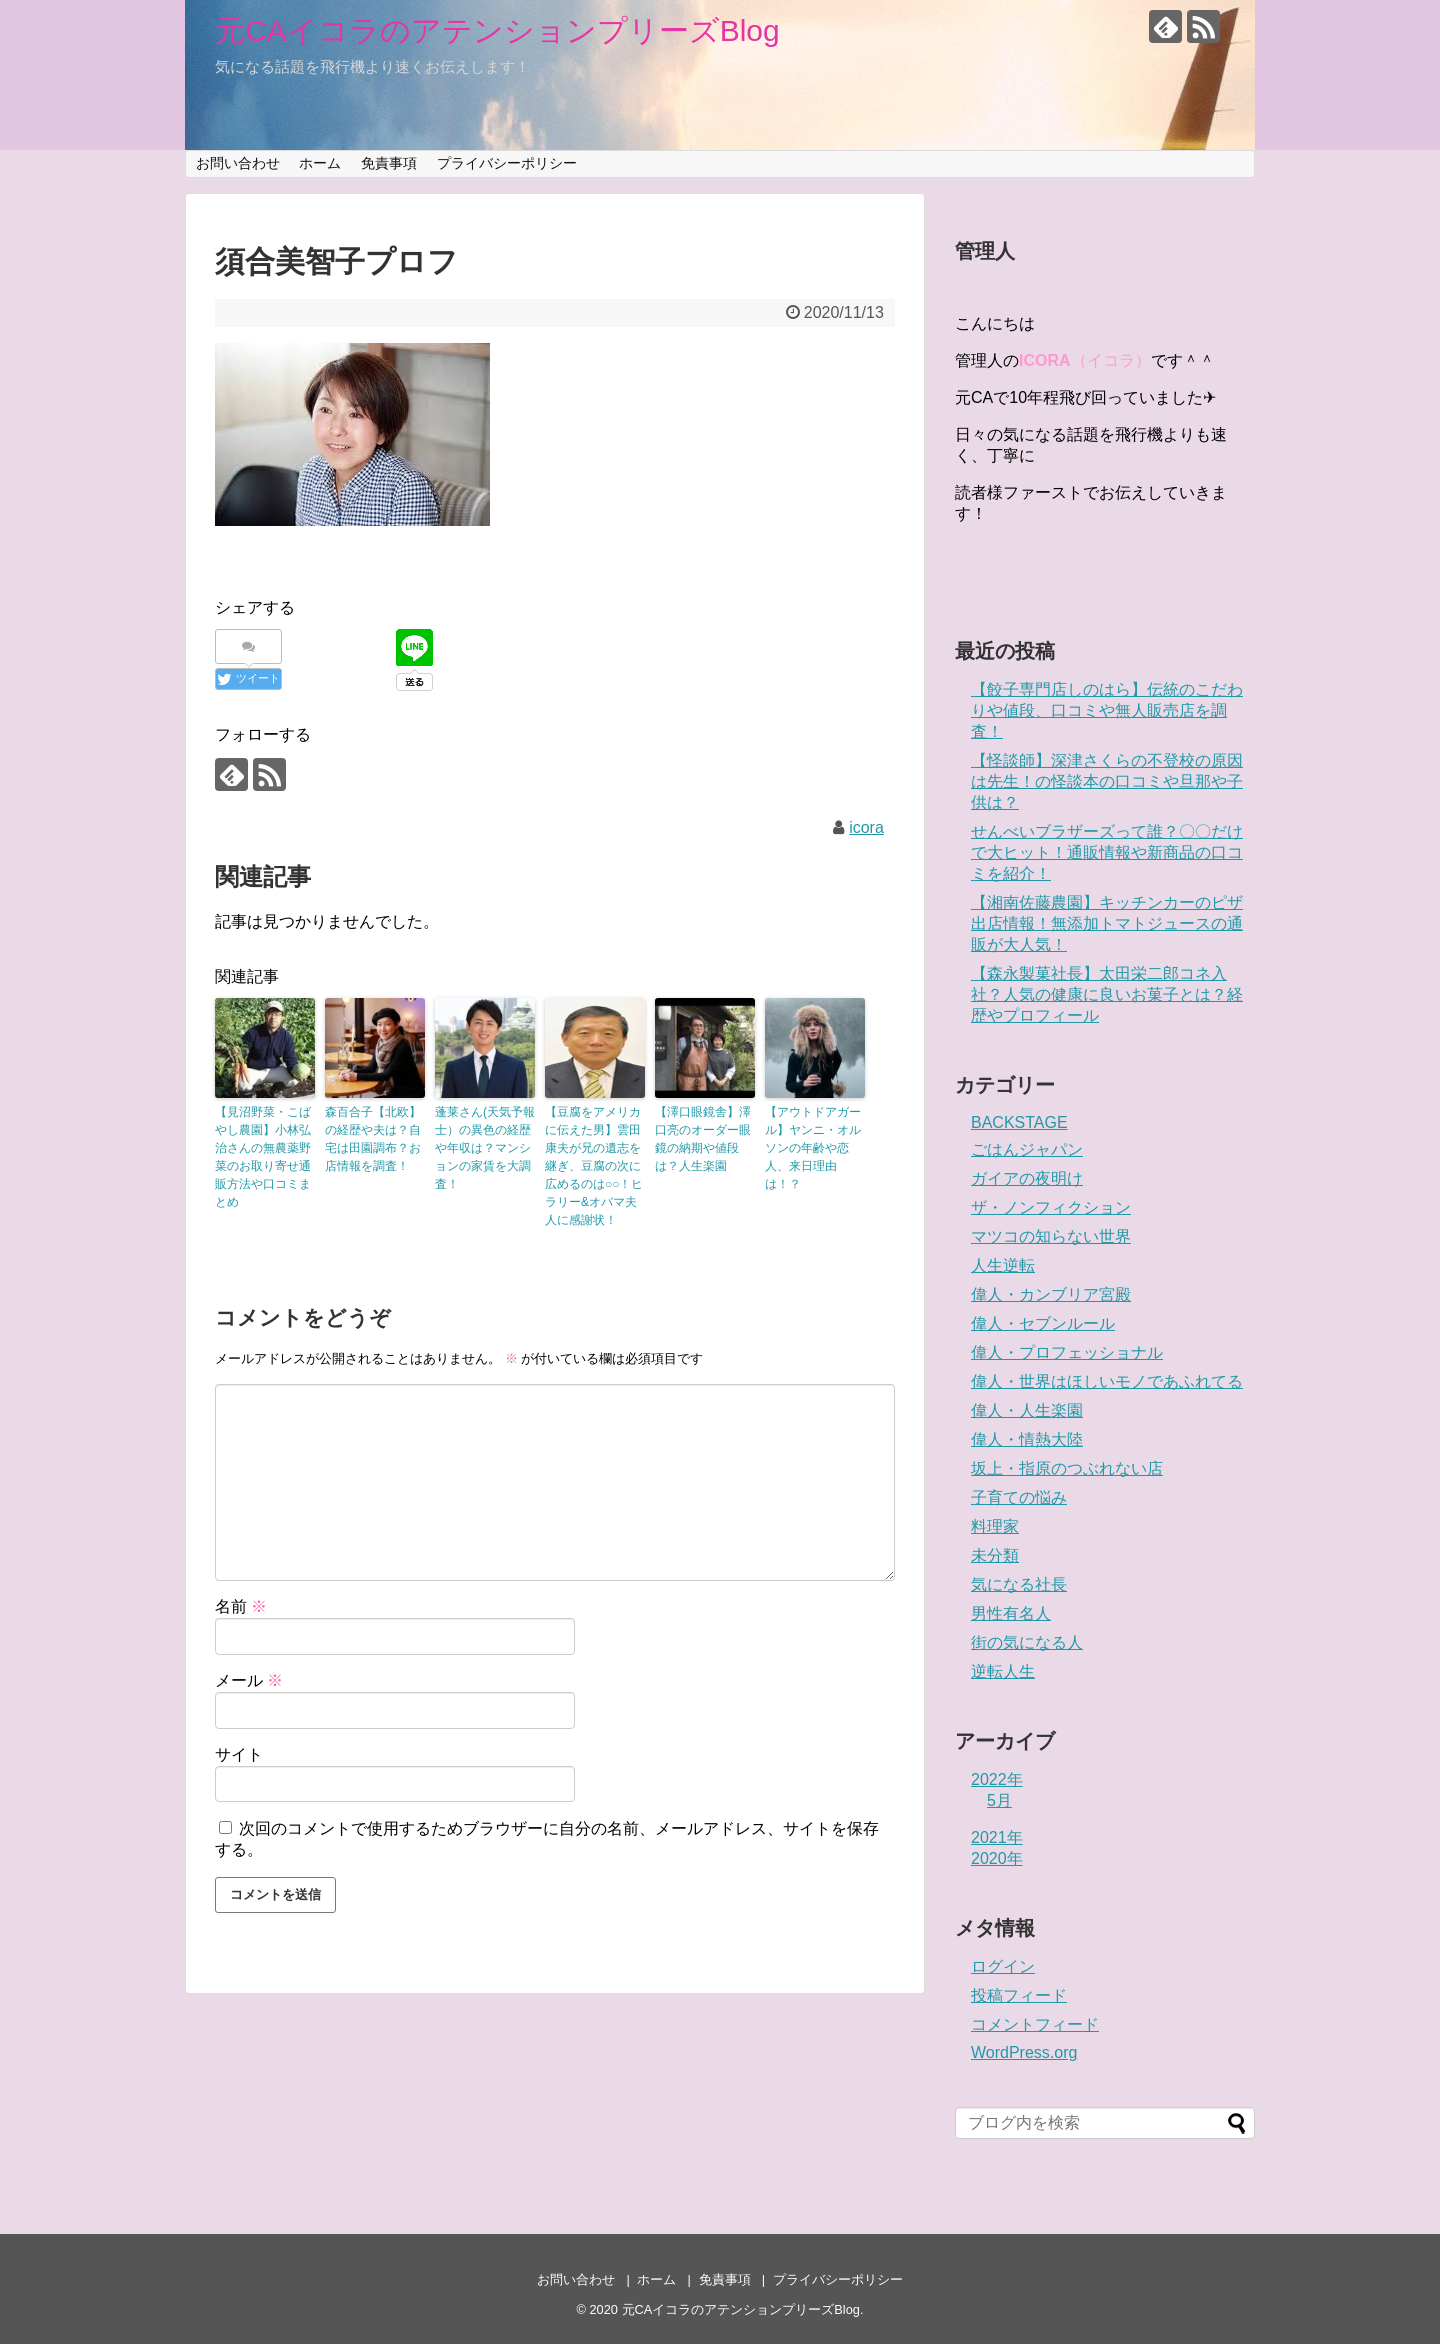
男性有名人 (1011, 1613)
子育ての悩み (1019, 1497)
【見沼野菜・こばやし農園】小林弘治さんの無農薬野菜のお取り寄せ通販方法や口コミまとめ (263, 1157)
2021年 (997, 1837)
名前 (241, 1606)
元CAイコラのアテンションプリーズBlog (497, 30)
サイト (239, 1754)
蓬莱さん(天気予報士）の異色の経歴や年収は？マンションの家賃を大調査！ (485, 1148)
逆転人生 (1003, 1671)
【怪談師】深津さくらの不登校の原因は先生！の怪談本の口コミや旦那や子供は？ (1107, 781)
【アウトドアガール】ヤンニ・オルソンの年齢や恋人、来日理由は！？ (813, 1148)
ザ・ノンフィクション (1051, 1207)
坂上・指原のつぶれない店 (1067, 1468)
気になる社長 (1019, 1584)
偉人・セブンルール (1043, 1323)
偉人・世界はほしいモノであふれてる (1107, 1381)
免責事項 (389, 163)
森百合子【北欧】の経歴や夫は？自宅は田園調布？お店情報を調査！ (373, 1139)
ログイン (1003, 1966)
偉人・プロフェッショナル (1067, 1352)
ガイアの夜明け (1027, 1178)
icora (866, 827)
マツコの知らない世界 (1051, 1236)
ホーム (320, 163)
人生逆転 (1003, 1265)
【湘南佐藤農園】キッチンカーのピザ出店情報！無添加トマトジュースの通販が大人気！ (1107, 923)
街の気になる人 (1027, 1642)
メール (249, 1680)
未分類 (995, 1555)
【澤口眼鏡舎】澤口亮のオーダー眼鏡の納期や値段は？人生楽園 (703, 1139)
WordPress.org (1024, 2052)
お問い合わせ (238, 163)
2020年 (997, 1858)
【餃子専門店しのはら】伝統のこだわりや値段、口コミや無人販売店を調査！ (1107, 710)
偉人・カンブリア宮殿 (1051, 1294)
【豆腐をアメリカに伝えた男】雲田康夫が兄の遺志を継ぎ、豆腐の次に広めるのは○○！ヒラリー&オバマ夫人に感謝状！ (594, 1166)
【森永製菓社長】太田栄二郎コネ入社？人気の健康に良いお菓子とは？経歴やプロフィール (1107, 994)
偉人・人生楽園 (1027, 1410)
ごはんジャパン (1027, 1149)
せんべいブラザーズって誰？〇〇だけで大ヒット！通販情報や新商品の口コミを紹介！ (1107, 852)
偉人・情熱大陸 (1027, 1439)
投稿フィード (1019, 1995)
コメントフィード (1035, 2024)
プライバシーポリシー (507, 163)
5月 (999, 1800)
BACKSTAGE (1019, 1122)
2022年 (997, 1779)
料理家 (995, 1526)
